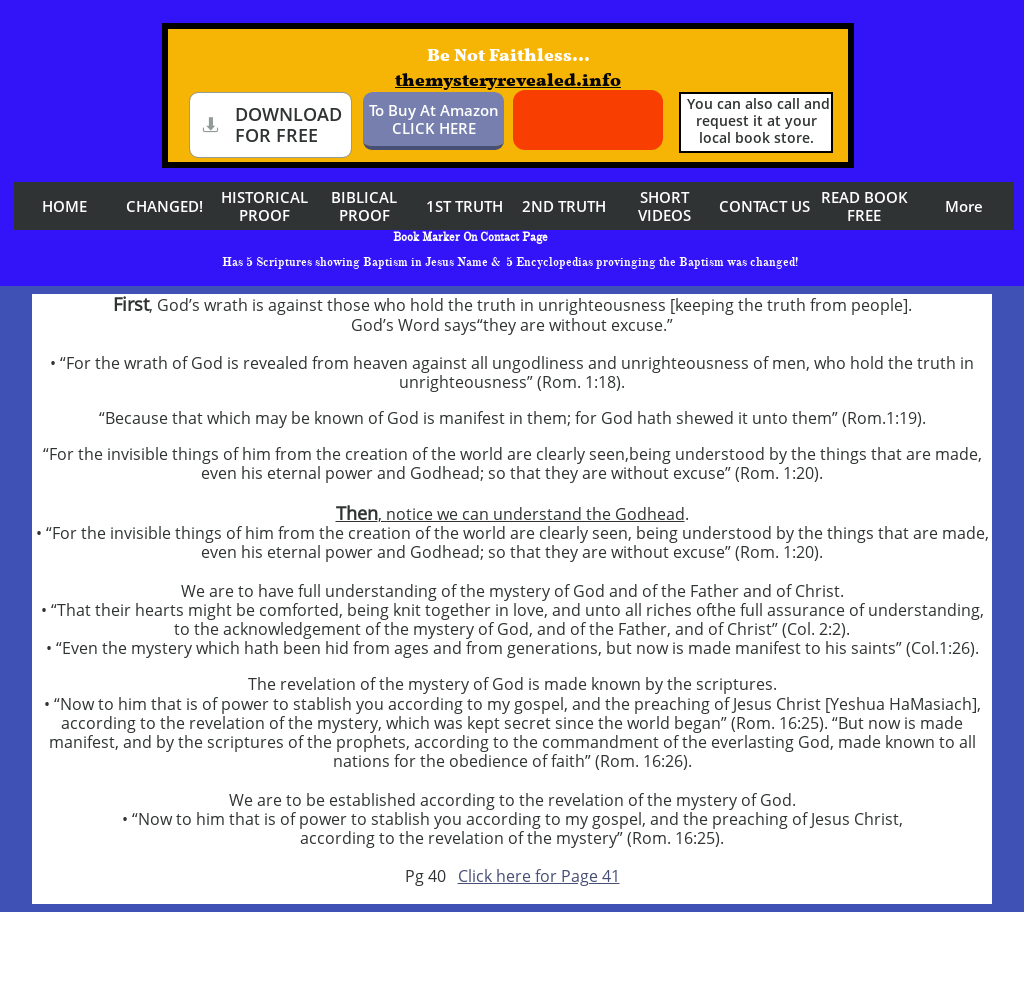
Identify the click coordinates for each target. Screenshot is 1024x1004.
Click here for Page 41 (539, 876)
